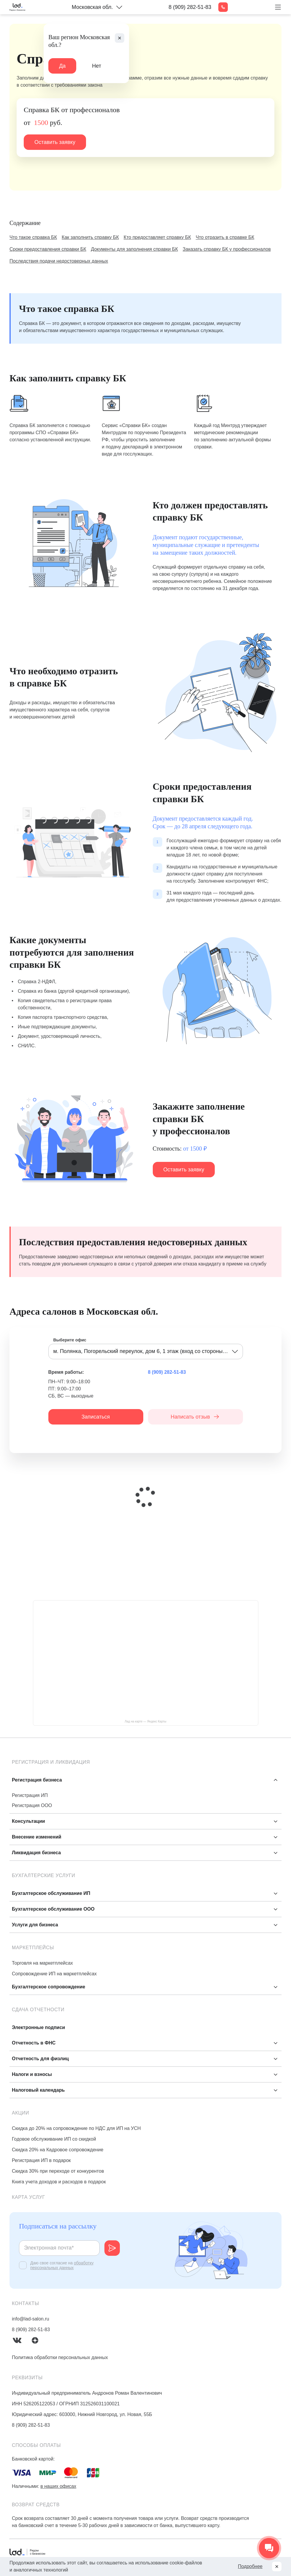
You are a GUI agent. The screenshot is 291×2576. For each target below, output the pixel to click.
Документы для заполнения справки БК (134, 249)
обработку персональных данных (62, 2265)
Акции (20, 2112)
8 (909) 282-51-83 (189, 7)
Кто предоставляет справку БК (157, 237)
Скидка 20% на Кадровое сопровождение (57, 2149)
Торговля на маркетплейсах (42, 1963)
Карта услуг (28, 2197)
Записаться (96, 1417)
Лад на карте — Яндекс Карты (145, 1721)
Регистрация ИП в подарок (41, 2160)
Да (62, 66)
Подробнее (250, 2566)
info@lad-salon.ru (30, 2318)
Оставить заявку (54, 142)
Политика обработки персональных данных (60, 2357)
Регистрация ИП (30, 1795)
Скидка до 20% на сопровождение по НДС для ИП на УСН (76, 2128)
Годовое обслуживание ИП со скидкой (54, 2139)
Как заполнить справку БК (90, 237)
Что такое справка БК (33, 237)
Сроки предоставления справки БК (47, 249)
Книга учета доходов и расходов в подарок (59, 2181)
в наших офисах (58, 2486)
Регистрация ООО (32, 1805)
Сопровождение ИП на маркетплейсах (54, 1973)
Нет (96, 66)
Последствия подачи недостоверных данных (58, 261)
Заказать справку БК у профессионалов (227, 249)
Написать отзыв (195, 1416)
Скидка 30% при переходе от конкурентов (58, 2171)
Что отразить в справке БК (225, 237)
